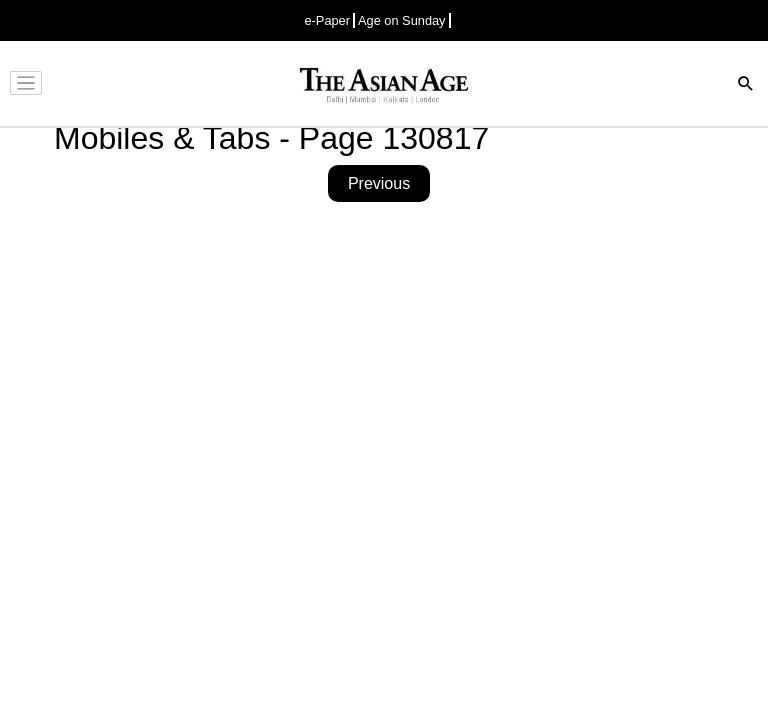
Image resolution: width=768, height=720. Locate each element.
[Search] (746, 85)
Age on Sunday (402, 20)
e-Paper (327, 20)
